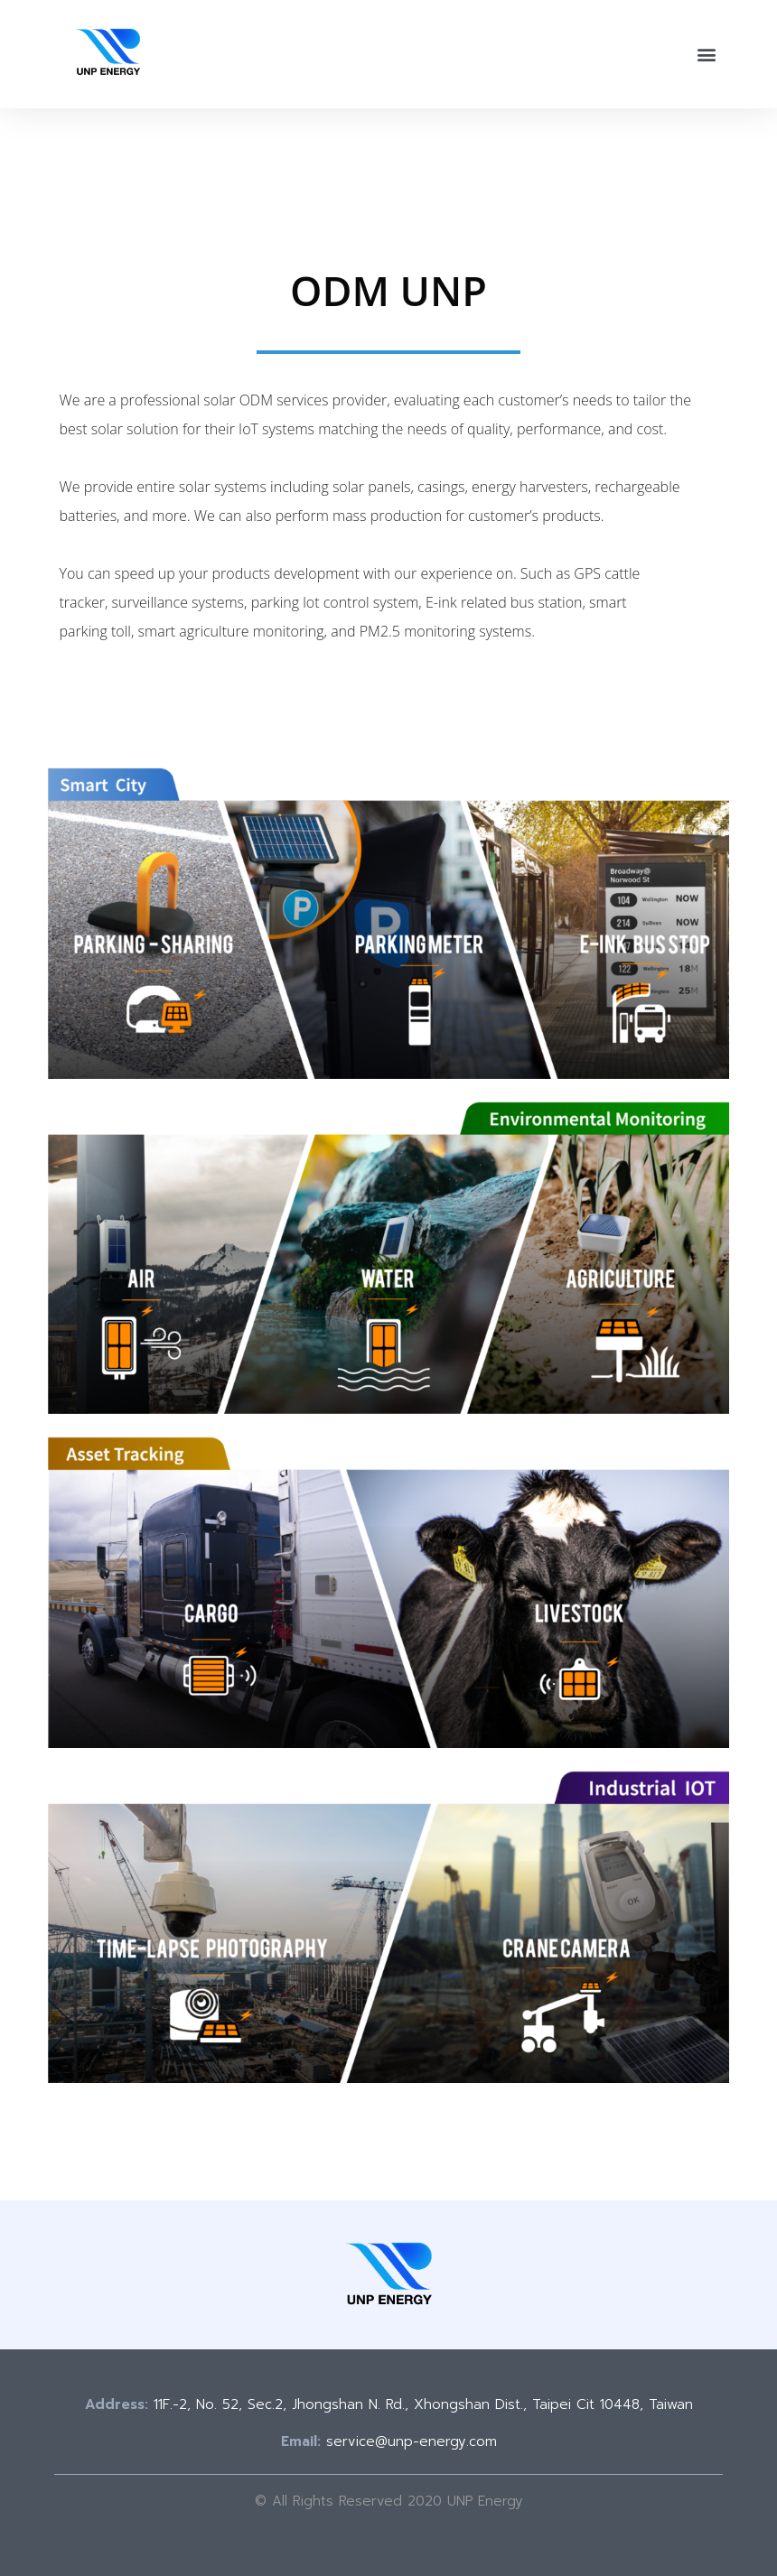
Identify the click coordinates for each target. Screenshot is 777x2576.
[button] (707, 55)
